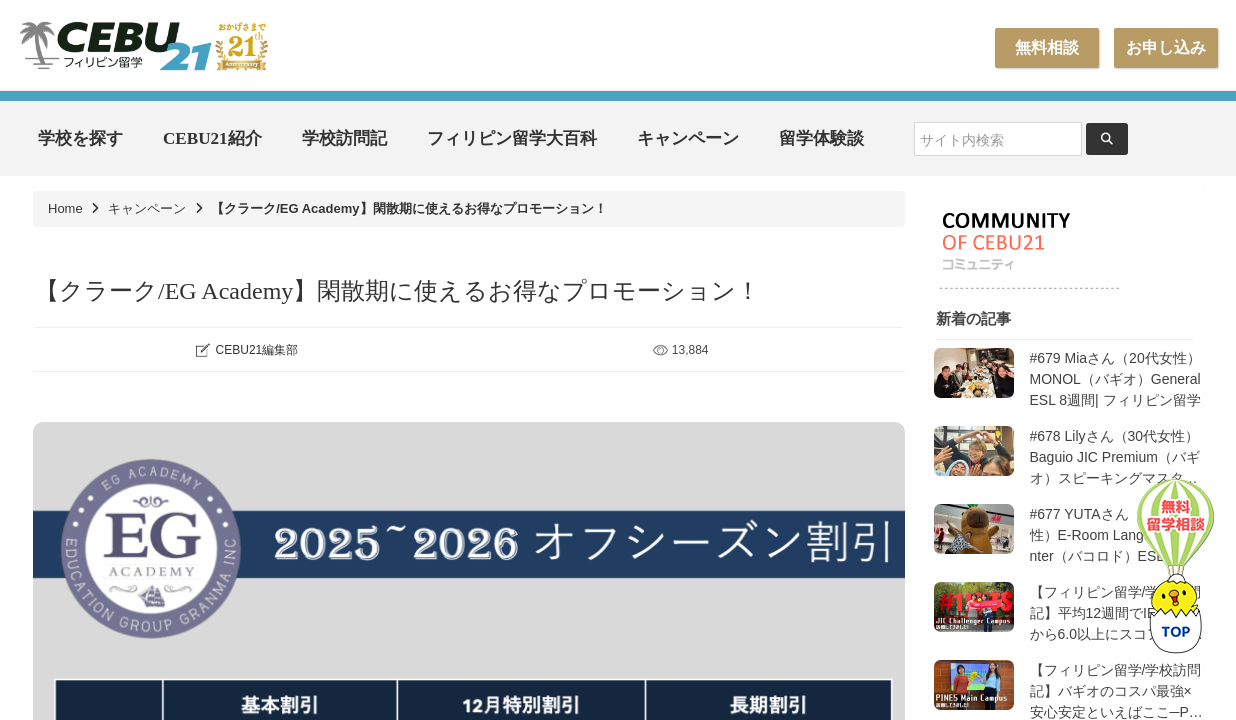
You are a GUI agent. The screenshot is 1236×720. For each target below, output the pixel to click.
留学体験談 (821, 138)
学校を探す (80, 138)
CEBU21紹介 (212, 138)
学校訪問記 (344, 138)
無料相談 (1047, 47)
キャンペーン (688, 138)
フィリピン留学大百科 (512, 138)
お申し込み (1166, 47)
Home (65, 208)
